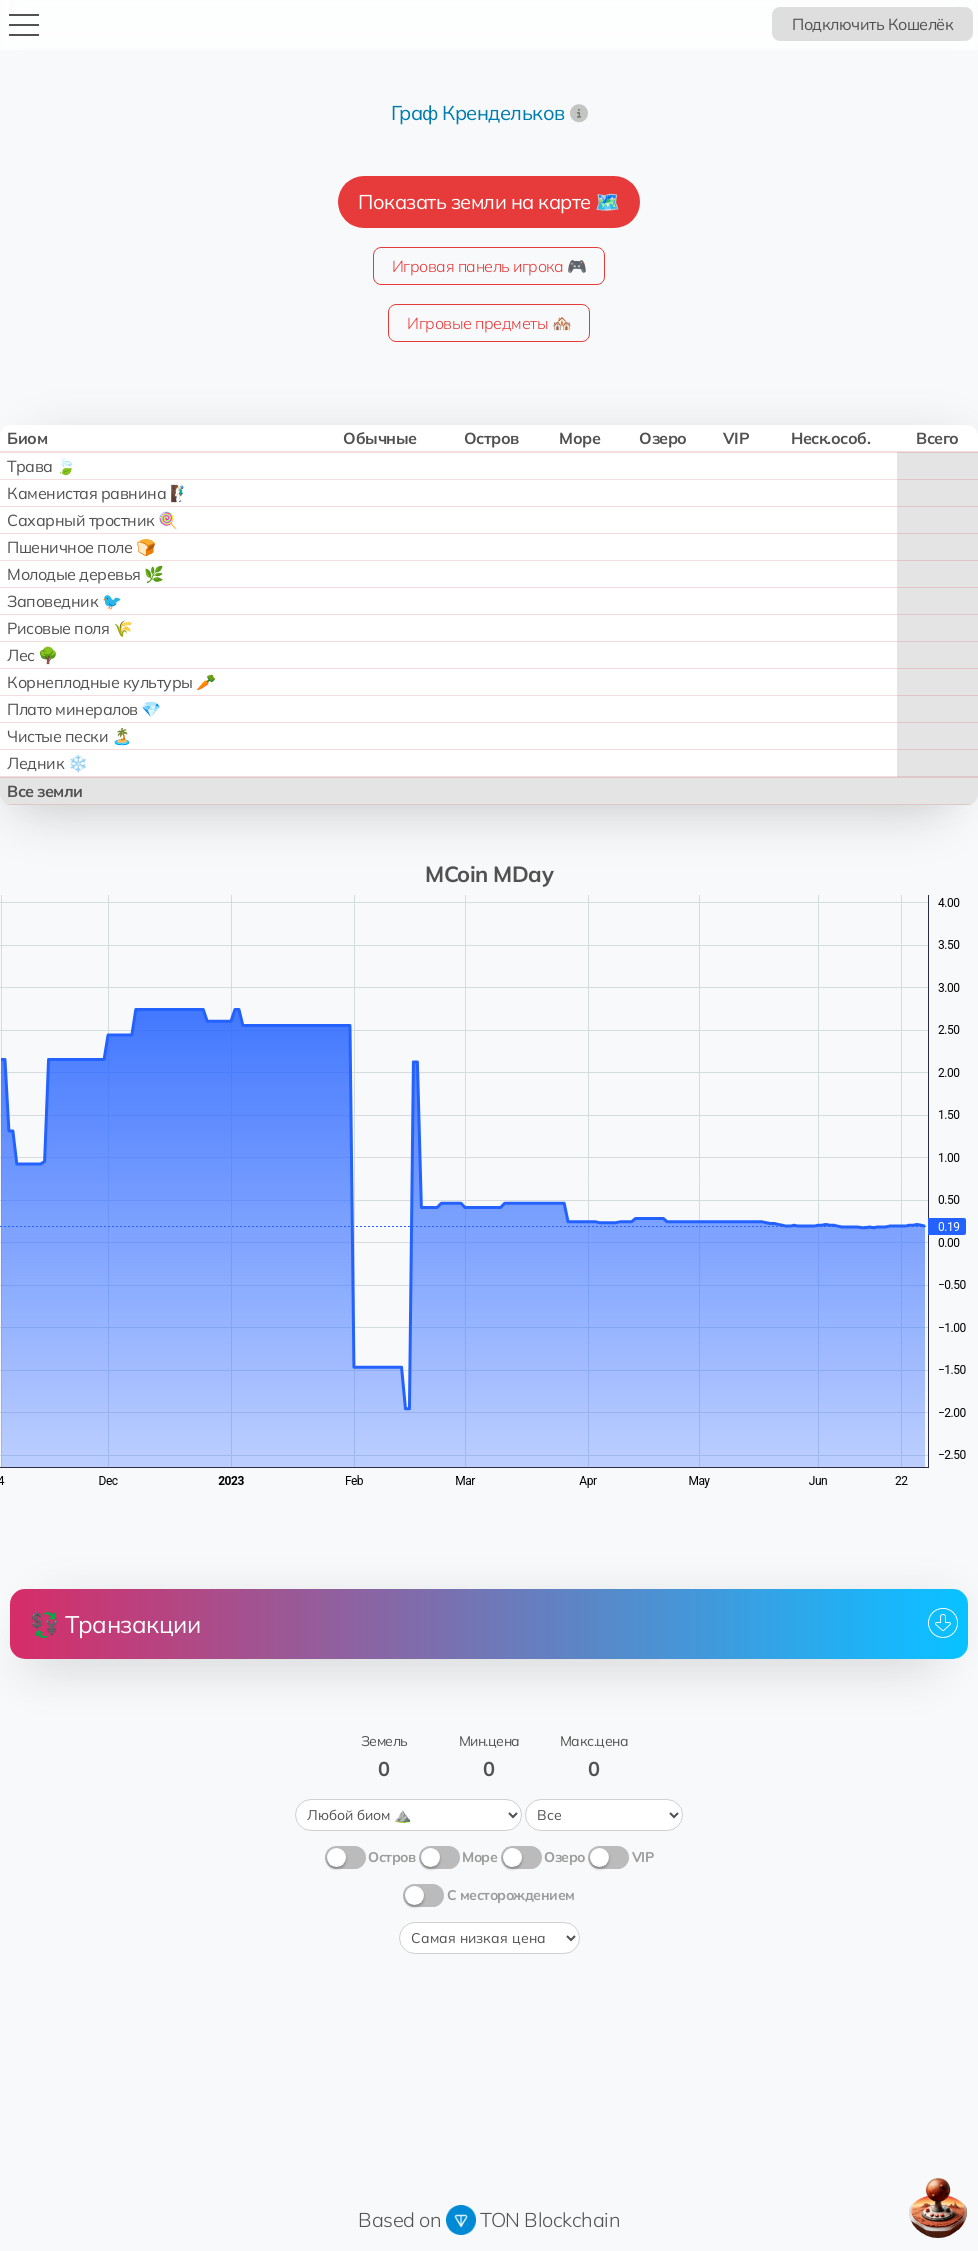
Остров (391, 1857)
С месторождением (511, 1895)
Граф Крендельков (478, 112)
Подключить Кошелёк (872, 24)
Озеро (564, 1857)
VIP (643, 1857)
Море (479, 1857)
